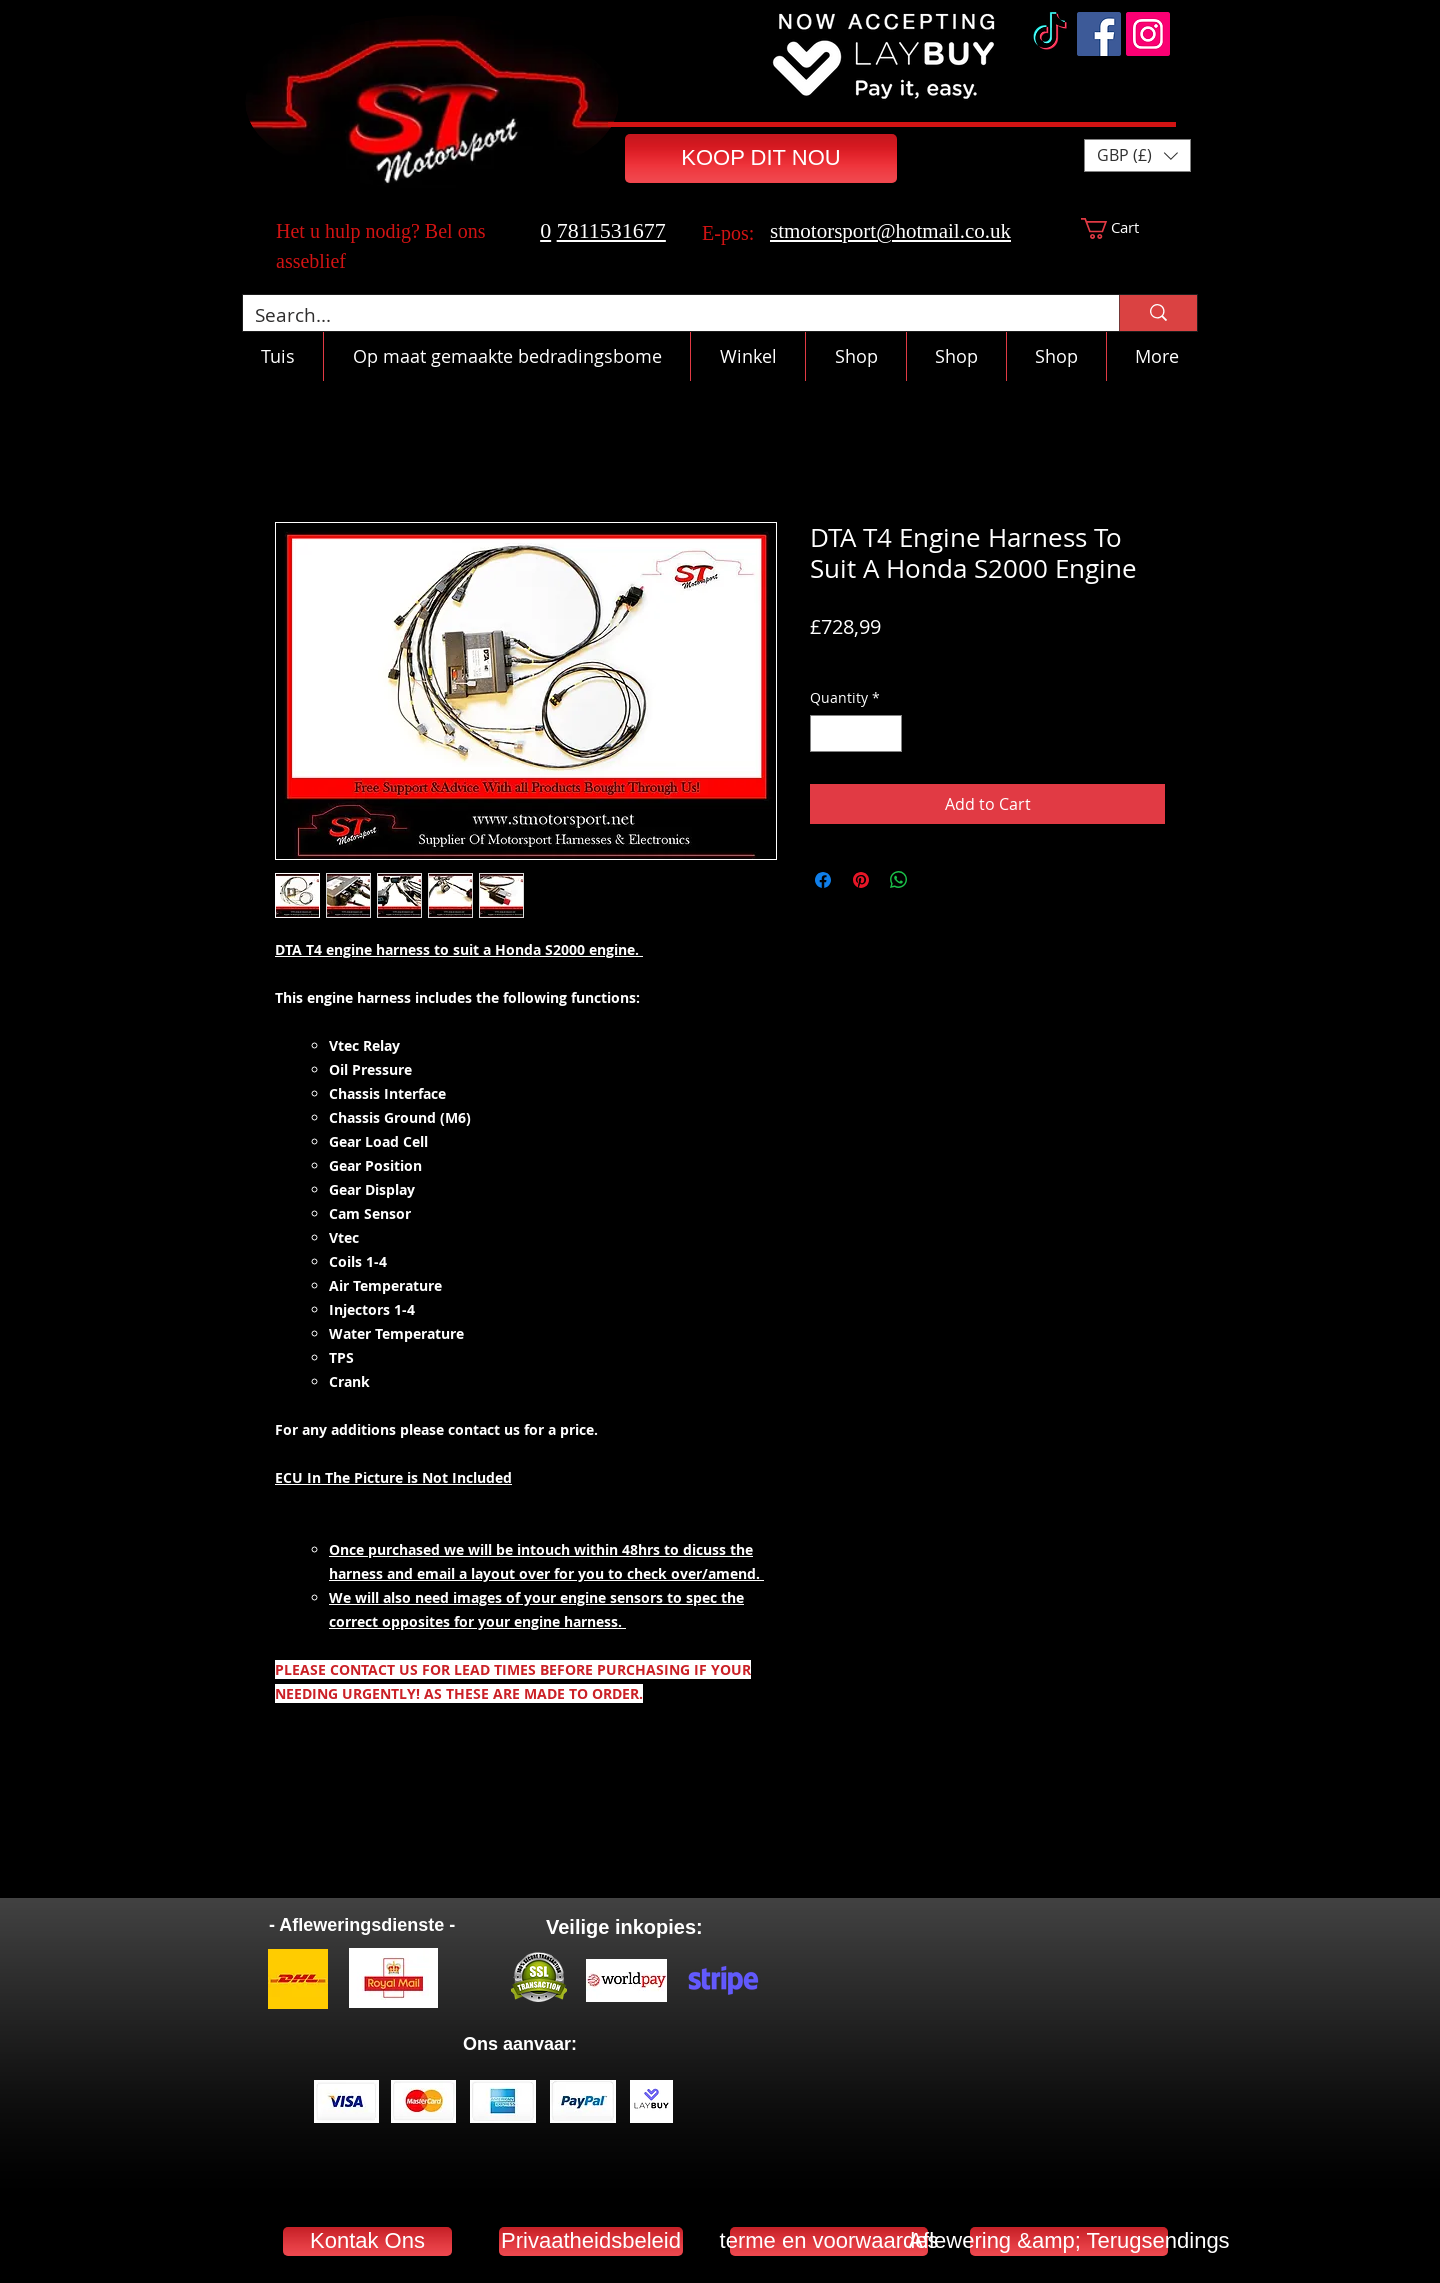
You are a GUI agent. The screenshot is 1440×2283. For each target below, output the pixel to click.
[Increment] (886, 733)
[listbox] (1137, 155)
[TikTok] (1050, 34)
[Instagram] (1148, 34)
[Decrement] (825, 733)
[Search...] (666, 315)
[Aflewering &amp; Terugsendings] (1069, 2241)
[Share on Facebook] (823, 880)
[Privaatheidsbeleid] (591, 2241)
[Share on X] (937, 880)
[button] (1137, 155)
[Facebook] (1099, 34)
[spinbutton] (856, 733)
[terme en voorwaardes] (829, 2241)
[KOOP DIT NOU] (761, 158)
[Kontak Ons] (367, 2241)
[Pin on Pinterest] (861, 880)
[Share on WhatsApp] (899, 880)
